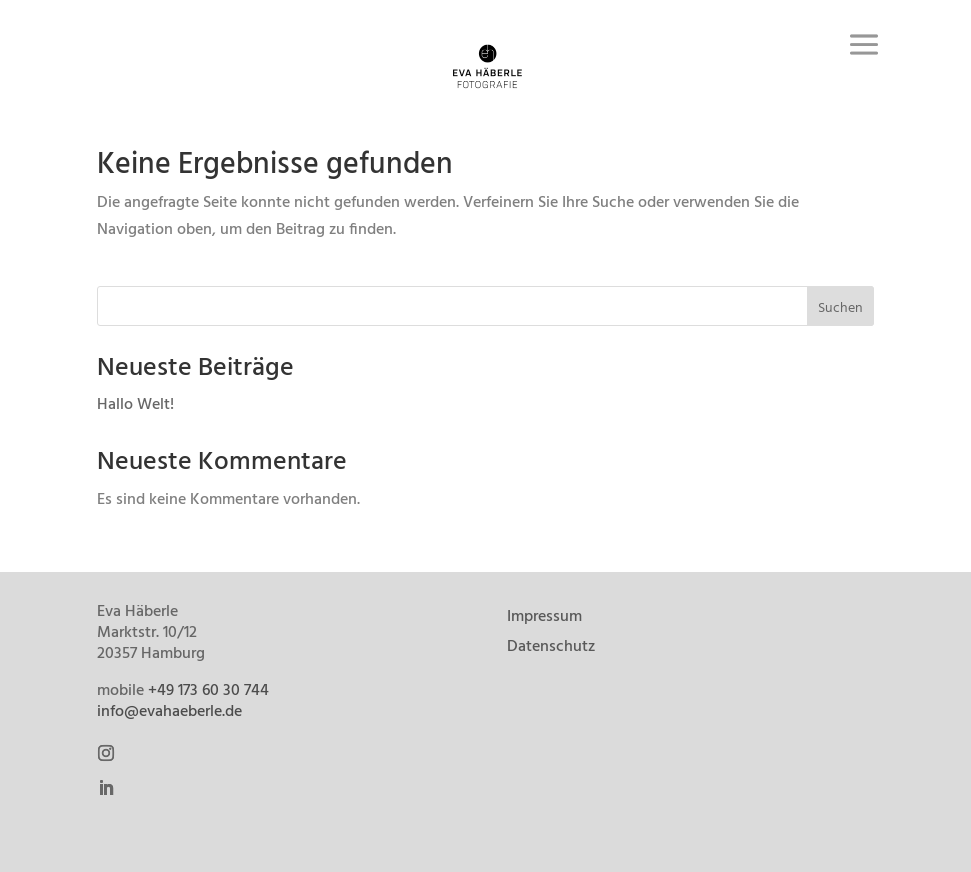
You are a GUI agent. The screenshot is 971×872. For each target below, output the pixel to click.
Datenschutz (551, 650)
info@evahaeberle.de (169, 712)
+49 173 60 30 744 (208, 691)
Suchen (840, 308)
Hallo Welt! (135, 405)
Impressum (544, 620)
